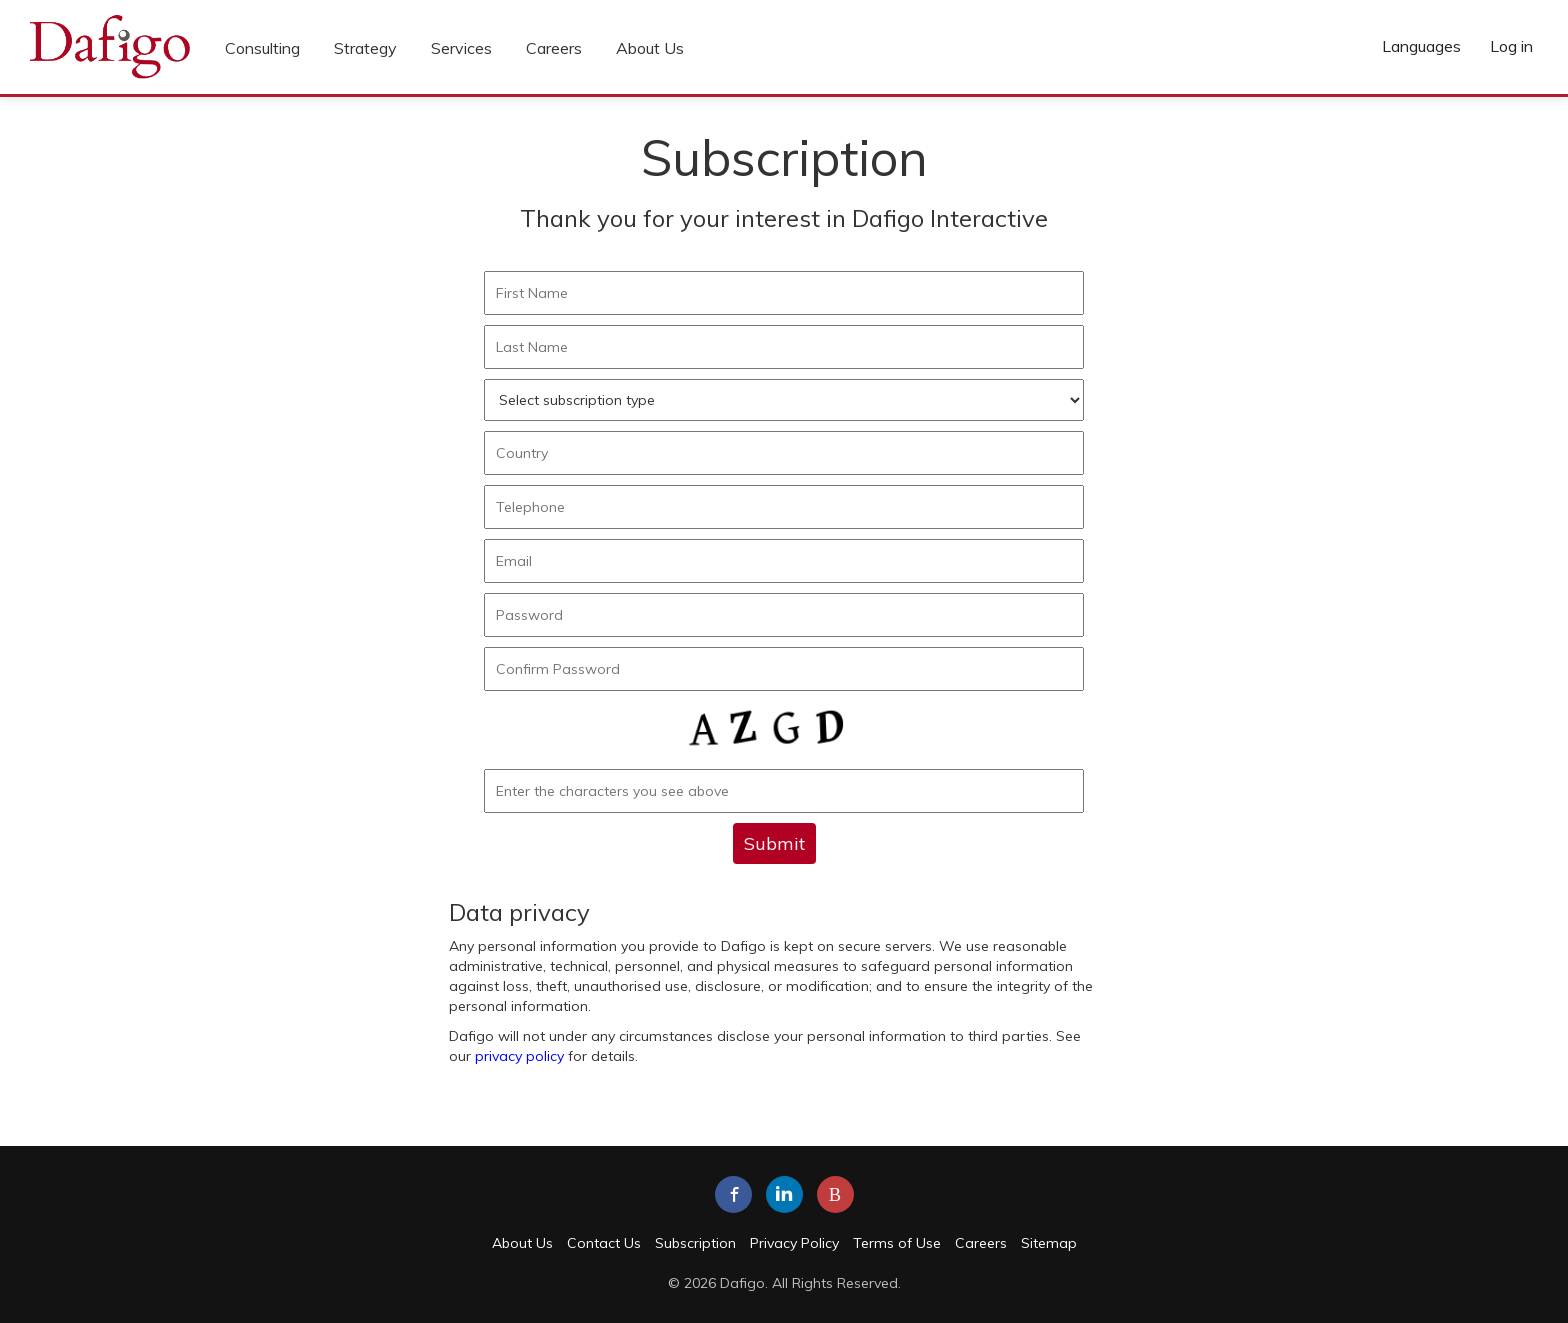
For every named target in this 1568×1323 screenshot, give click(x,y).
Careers (554, 48)
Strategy (365, 48)
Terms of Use (897, 1243)
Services (461, 48)
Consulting (262, 48)
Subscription (695, 1243)
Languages (1421, 46)
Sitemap (1049, 1243)
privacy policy (519, 1056)
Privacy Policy (794, 1243)
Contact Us (604, 1243)
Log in (1511, 46)
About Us (650, 48)
